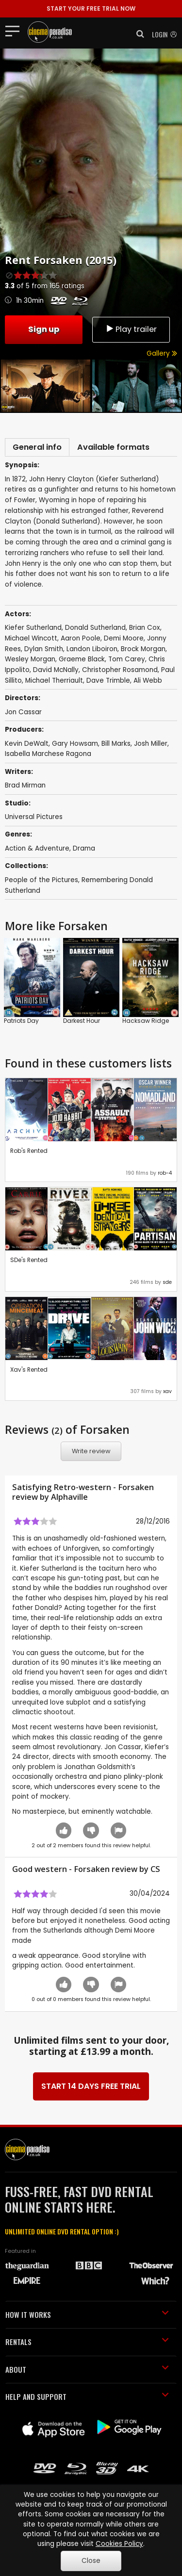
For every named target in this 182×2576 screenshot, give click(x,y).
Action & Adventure (37, 848)
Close (91, 2560)
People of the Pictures (41, 880)
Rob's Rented (29, 1151)
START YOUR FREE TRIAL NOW (91, 8)
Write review (91, 1451)
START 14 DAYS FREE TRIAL (91, 2086)
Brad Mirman (25, 785)
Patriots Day (21, 1021)
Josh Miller (150, 743)
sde (167, 1282)
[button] (137, 34)
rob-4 (165, 1173)
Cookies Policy (119, 2543)
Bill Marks (116, 743)
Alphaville (69, 1497)
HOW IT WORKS (87, 2314)
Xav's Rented (29, 1369)
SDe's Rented (29, 1260)
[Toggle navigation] (15, 30)
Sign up (43, 329)
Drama (84, 848)
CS (155, 1869)
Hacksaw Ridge (145, 1021)
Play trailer (131, 329)
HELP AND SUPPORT (87, 2396)
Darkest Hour (81, 1021)
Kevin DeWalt (27, 743)
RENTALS (87, 2341)
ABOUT (87, 2369)
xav (167, 1391)
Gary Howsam (75, 743)
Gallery (162, 353)
